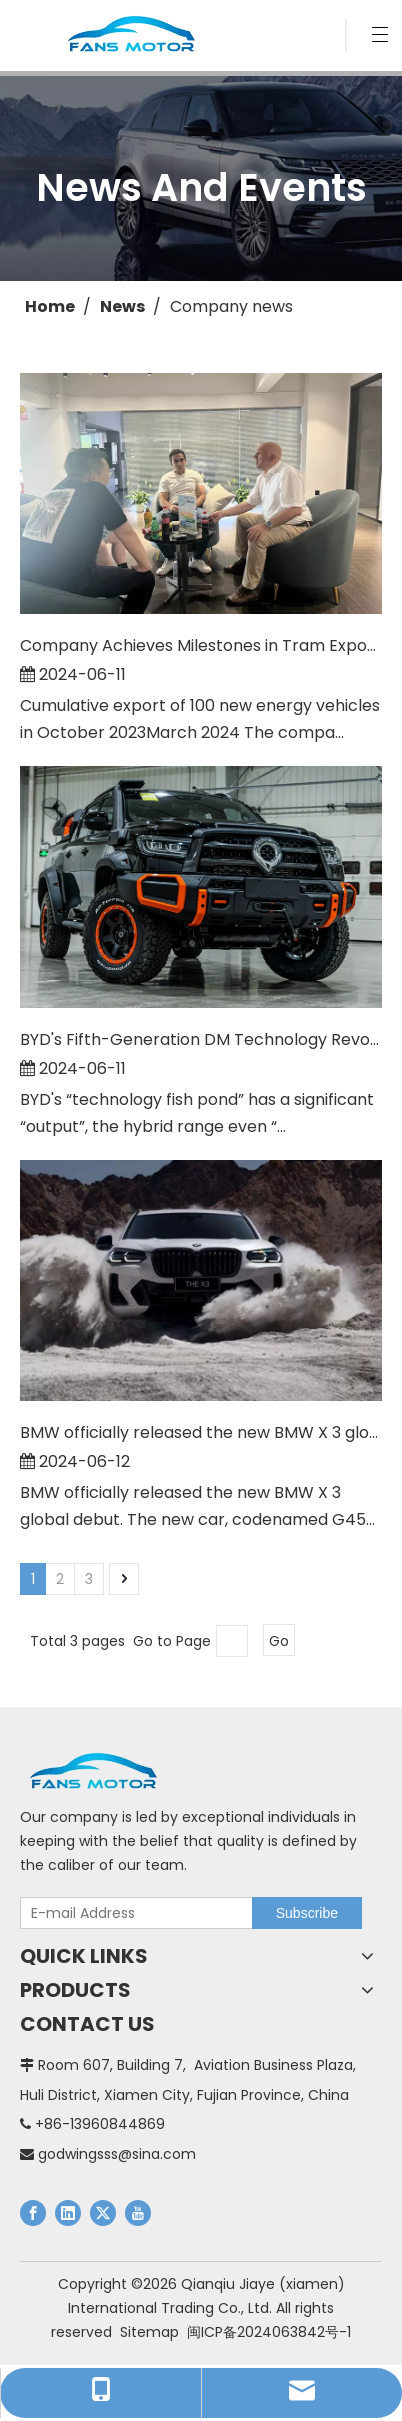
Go (279, 1641)
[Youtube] (138, 2212)
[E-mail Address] (132, 1913)
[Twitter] (103, 2212)
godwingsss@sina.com (117, 2154)
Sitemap (149, 2332)
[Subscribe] (307, 1913)
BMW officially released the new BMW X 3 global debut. (201, 1432)
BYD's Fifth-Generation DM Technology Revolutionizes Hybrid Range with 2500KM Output (201, 1039)
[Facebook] (33, 2212)
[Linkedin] (68, 2212)
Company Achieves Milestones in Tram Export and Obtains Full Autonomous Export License (201, 645)
